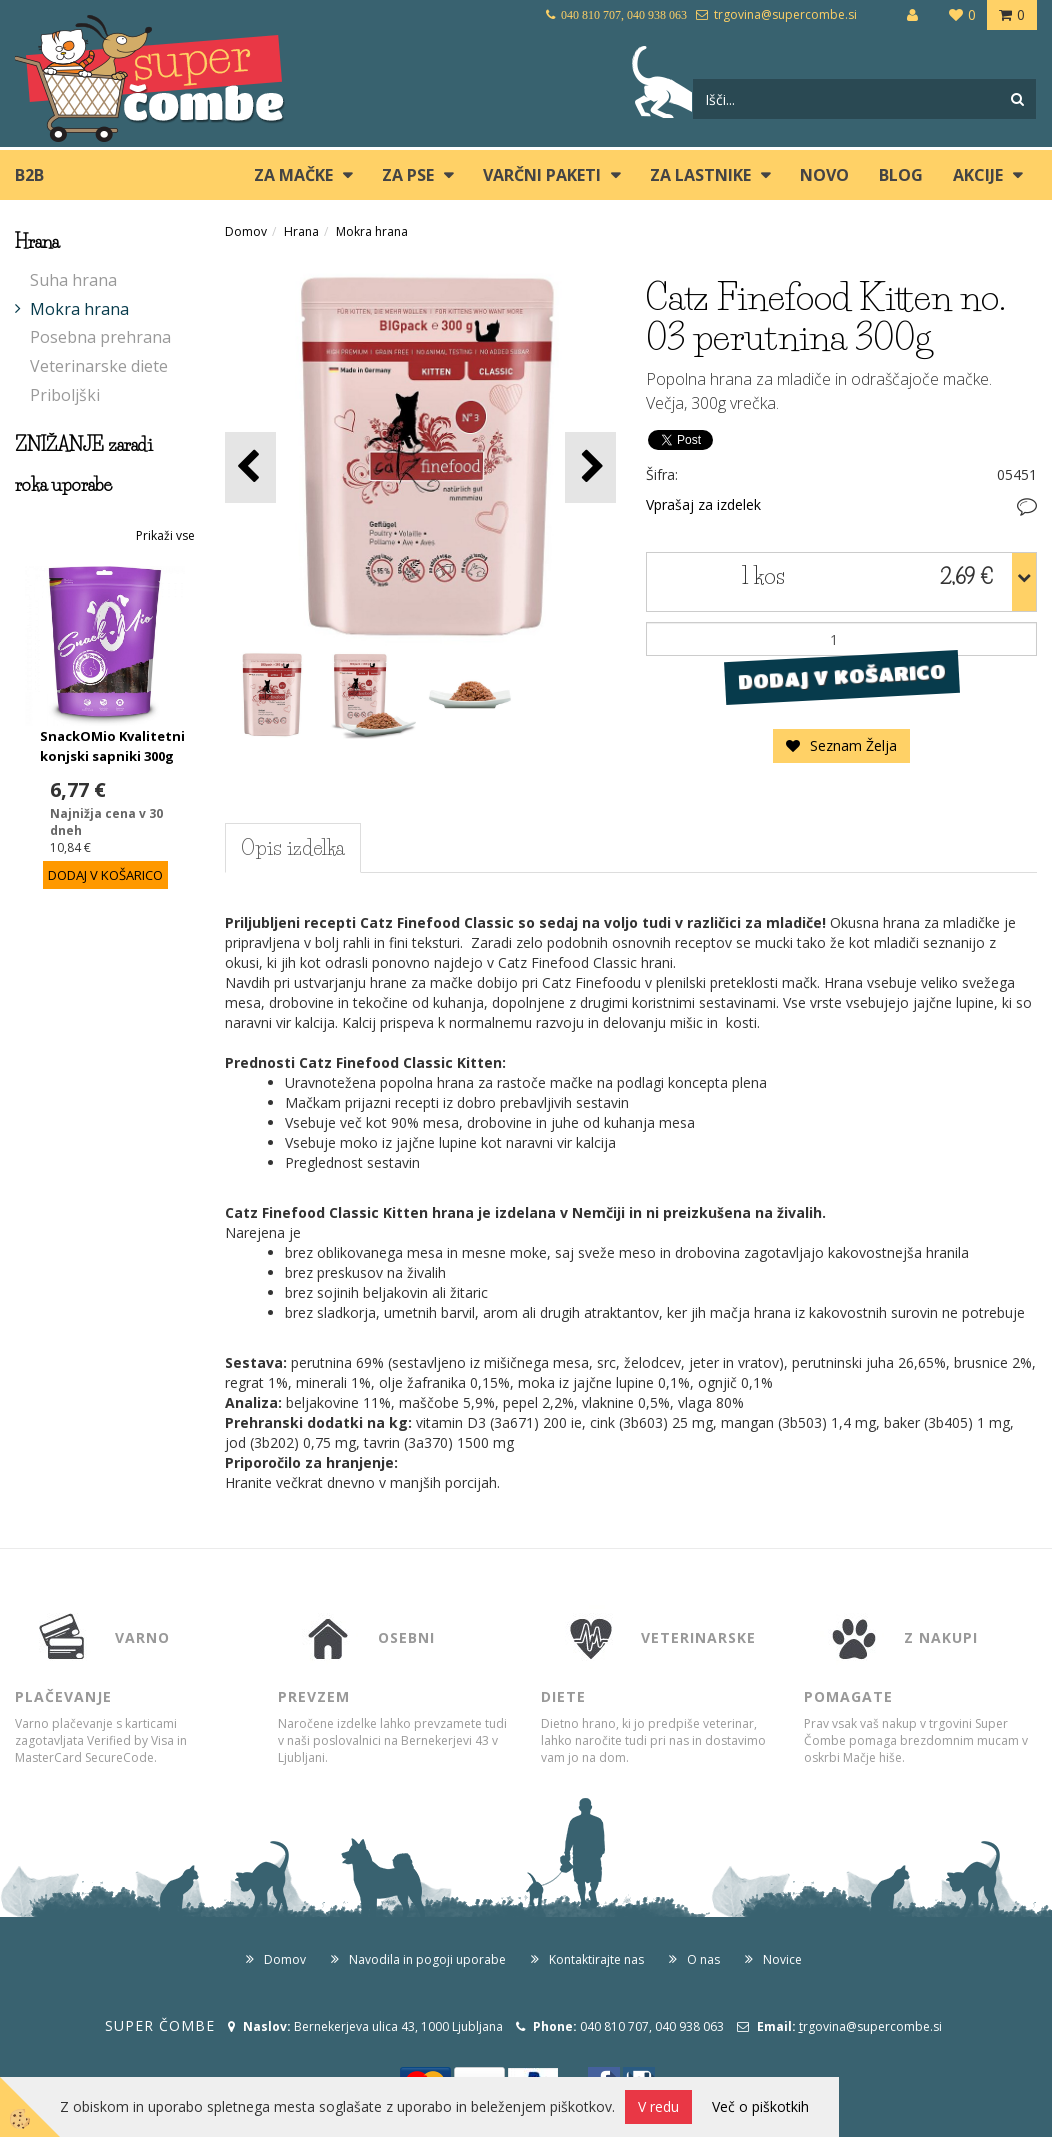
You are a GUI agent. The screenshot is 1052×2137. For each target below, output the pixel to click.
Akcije (978, 175)
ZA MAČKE (293, 175)
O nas (703, 1959)
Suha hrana (73, 280)
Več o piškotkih (760, 2106)
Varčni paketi (542, 175)
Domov (246, 231)
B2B (29, 175)
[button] (590, 467)
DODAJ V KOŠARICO (841, 677)
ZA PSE (408, 175)
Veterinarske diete (99, 366)
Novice (782, 1959)
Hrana (301, 231)
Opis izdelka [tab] (293, 848)
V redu (658, 2106)
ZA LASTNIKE (700, 175)
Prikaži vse (165, 535)
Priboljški (65, 395)
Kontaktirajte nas (596, 1959)
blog (901, 175)
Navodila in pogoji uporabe (427, 1959)
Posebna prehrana (100, 337)
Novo (824, 175)
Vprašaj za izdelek (703, 504)
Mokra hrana (79, 309)
